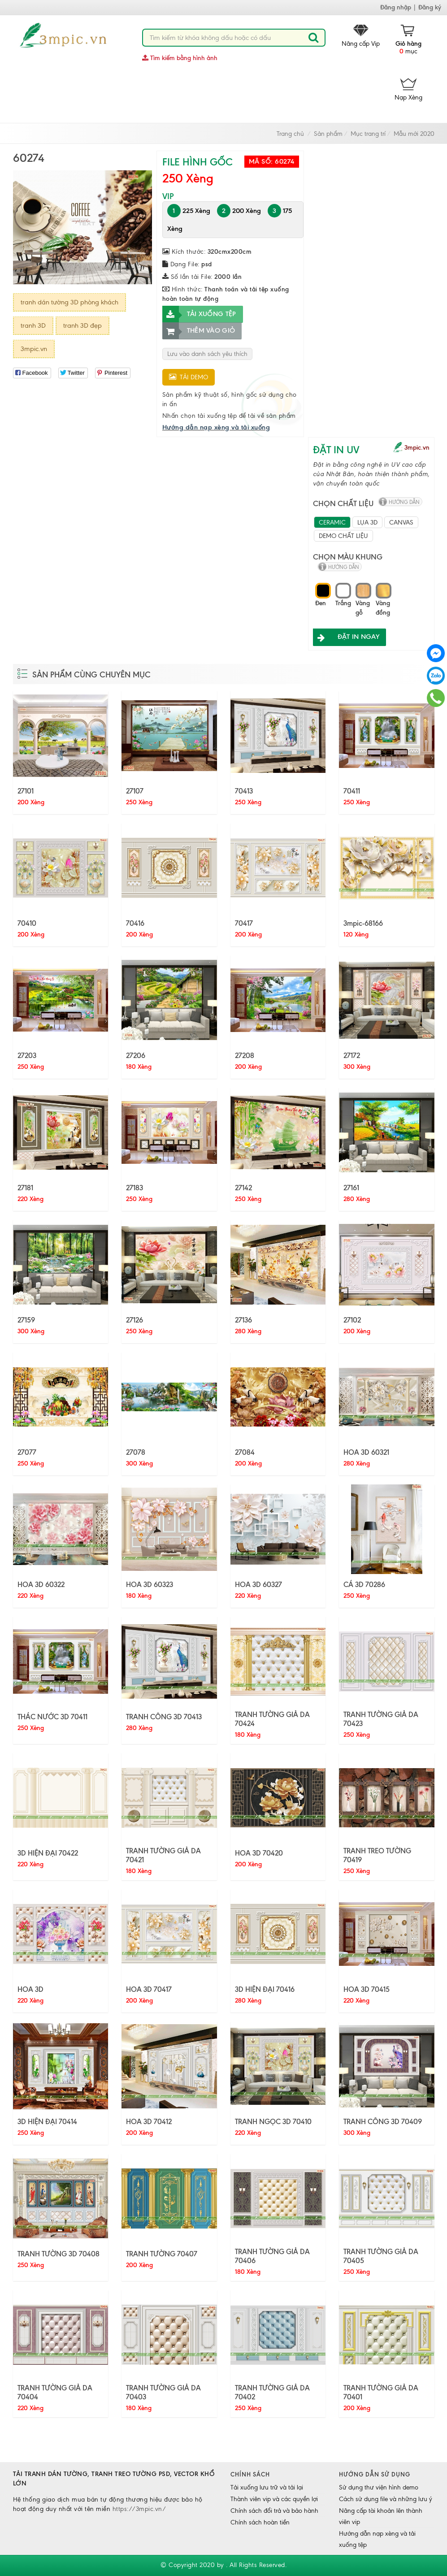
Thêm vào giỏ (198, 330)
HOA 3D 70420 (259, 1852)
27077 (26, 1452)
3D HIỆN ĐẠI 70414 (47, 2121)
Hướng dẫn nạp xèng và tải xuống (216, 427)
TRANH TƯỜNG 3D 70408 (58, 2253)
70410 (26, 923)
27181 (25, 1187)
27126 (134, 1319)
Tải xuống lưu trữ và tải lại (266, 2487)
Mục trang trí (368, 134)
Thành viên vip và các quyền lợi (274, 2499)
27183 (134, 1187)
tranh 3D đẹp (82, 325)
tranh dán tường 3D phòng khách (69, 302)
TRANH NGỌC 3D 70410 (273, 2121)
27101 (25, 790)
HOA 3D (30, 1989)
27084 (245, 1452)
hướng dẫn (404, 502)
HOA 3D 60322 (41, 1584)
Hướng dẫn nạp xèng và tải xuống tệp (377, 2539)
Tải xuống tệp (199, 314)
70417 (244, 923)
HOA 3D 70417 (149, 1989)
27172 (351, 1055)
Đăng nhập (395, 7)
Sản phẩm (328, 134)
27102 (352, 1319)
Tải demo (188, 377)
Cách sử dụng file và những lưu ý (385, 2499)
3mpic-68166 (363, 923)
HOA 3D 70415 (366, 1989)
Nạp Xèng (408, 89)
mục (408, 39)
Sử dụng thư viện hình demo (378, 2487)
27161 (351, 1187)
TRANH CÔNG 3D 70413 (164, 1716)
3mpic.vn (34, 349)
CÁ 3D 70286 (364, 1584)
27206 (135, 1055)
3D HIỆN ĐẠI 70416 (265, 1989)
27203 (26, 1055)
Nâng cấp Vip (361, 36)
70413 (244, 790)
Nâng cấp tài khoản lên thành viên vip (380, 2516)
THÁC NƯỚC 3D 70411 (52, 1716)
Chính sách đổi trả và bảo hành (274, 2511)
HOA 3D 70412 (149, 2121)
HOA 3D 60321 (366, 1452)
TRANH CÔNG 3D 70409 (382, 2121)
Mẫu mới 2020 (414, 134)
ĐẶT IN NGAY (346, 637)
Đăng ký (429, 7)
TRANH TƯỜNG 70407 (161, 2253)
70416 (135, 923)
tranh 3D (33, 325)
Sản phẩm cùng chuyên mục (91, 675)
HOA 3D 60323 (149, 1584)
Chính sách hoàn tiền (260, 2522)
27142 (243, 1187)
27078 (135, 1452)
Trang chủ (290, 134)
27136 (243, 1319)
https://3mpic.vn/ (139, 2509)
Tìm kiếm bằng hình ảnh (179, 58)
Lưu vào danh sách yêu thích (207, 354)
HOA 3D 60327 (258, 1584)
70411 (351, 790)
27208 (244, 1055)
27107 (134, 790)
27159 (26, 1319)
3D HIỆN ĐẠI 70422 (47, 1852)
